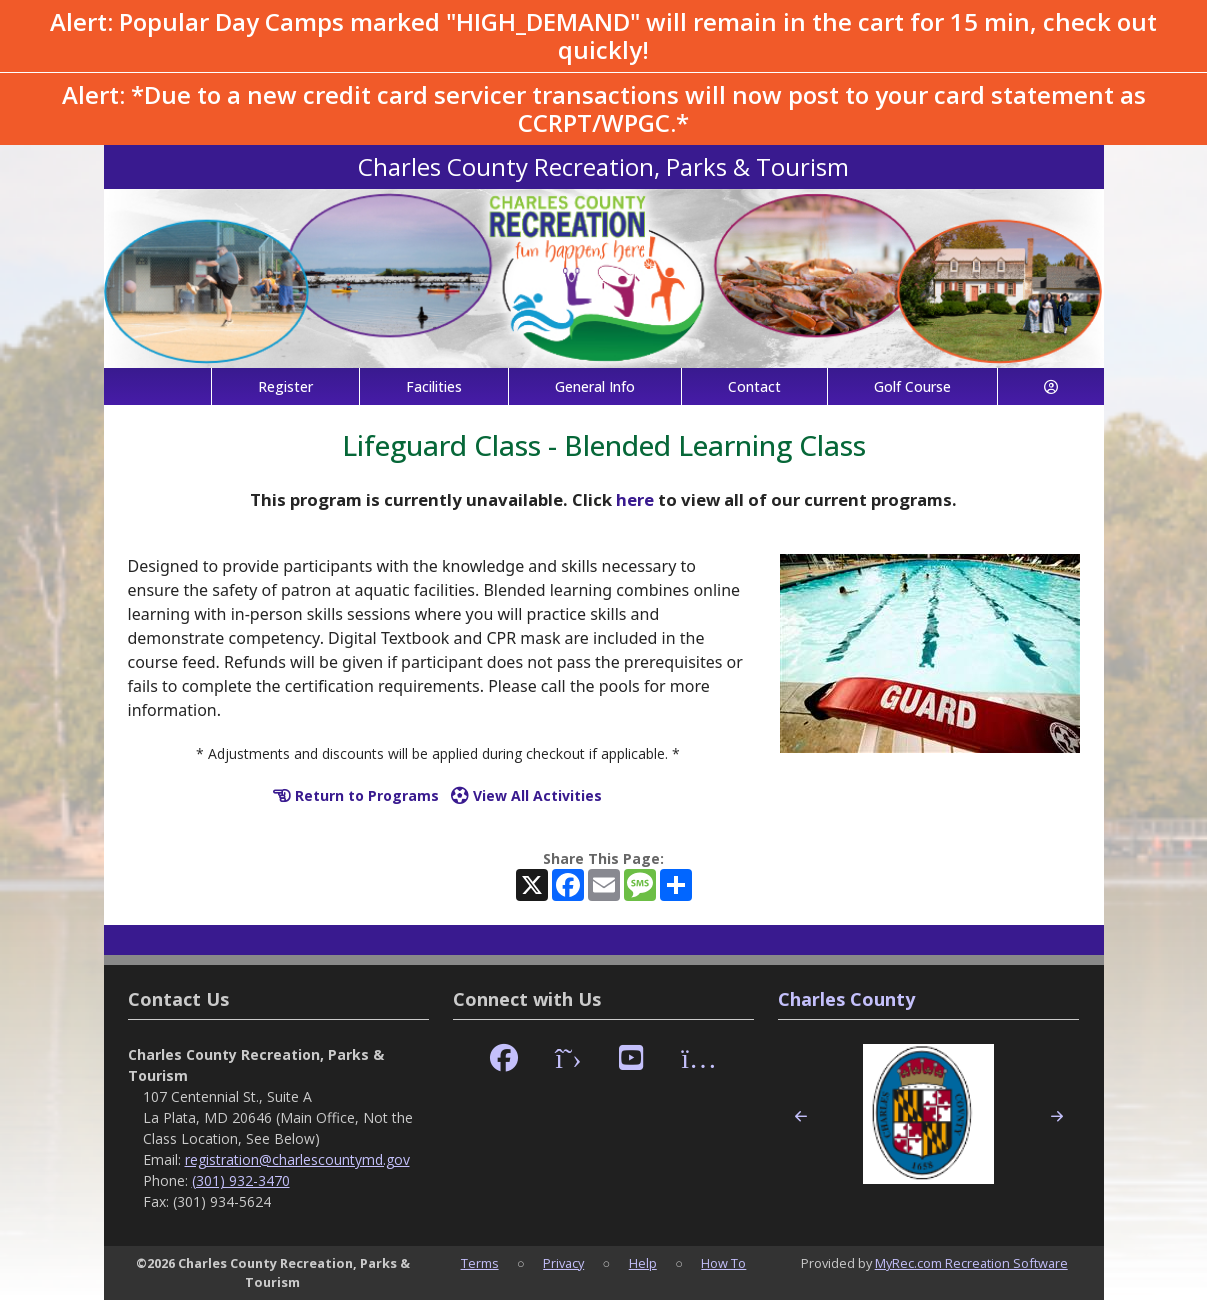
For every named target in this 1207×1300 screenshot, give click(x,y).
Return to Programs (356, 795)
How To (723, 1263)
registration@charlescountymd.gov (297, 1159)
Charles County (846, 999)
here (635, 499)
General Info (595, 386)
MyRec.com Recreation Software (971, 1263)
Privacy (563, 1263)
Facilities (434, 386)
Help (643, 1263)
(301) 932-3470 (241, 1180)
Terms (480, 1263)
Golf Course (912, 386)
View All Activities (526, 795)
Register (285, 386)
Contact (754, 386)
